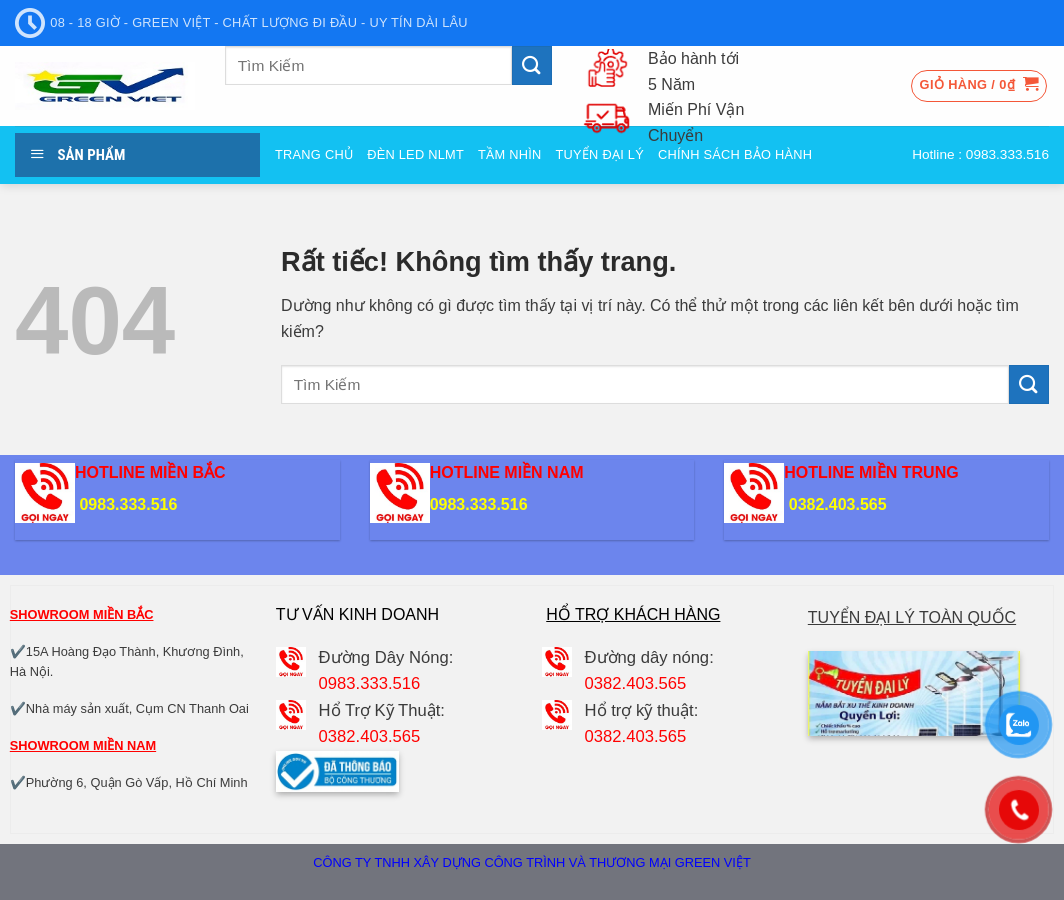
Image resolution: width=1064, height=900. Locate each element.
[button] (979, 86)
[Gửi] (532, 65)
